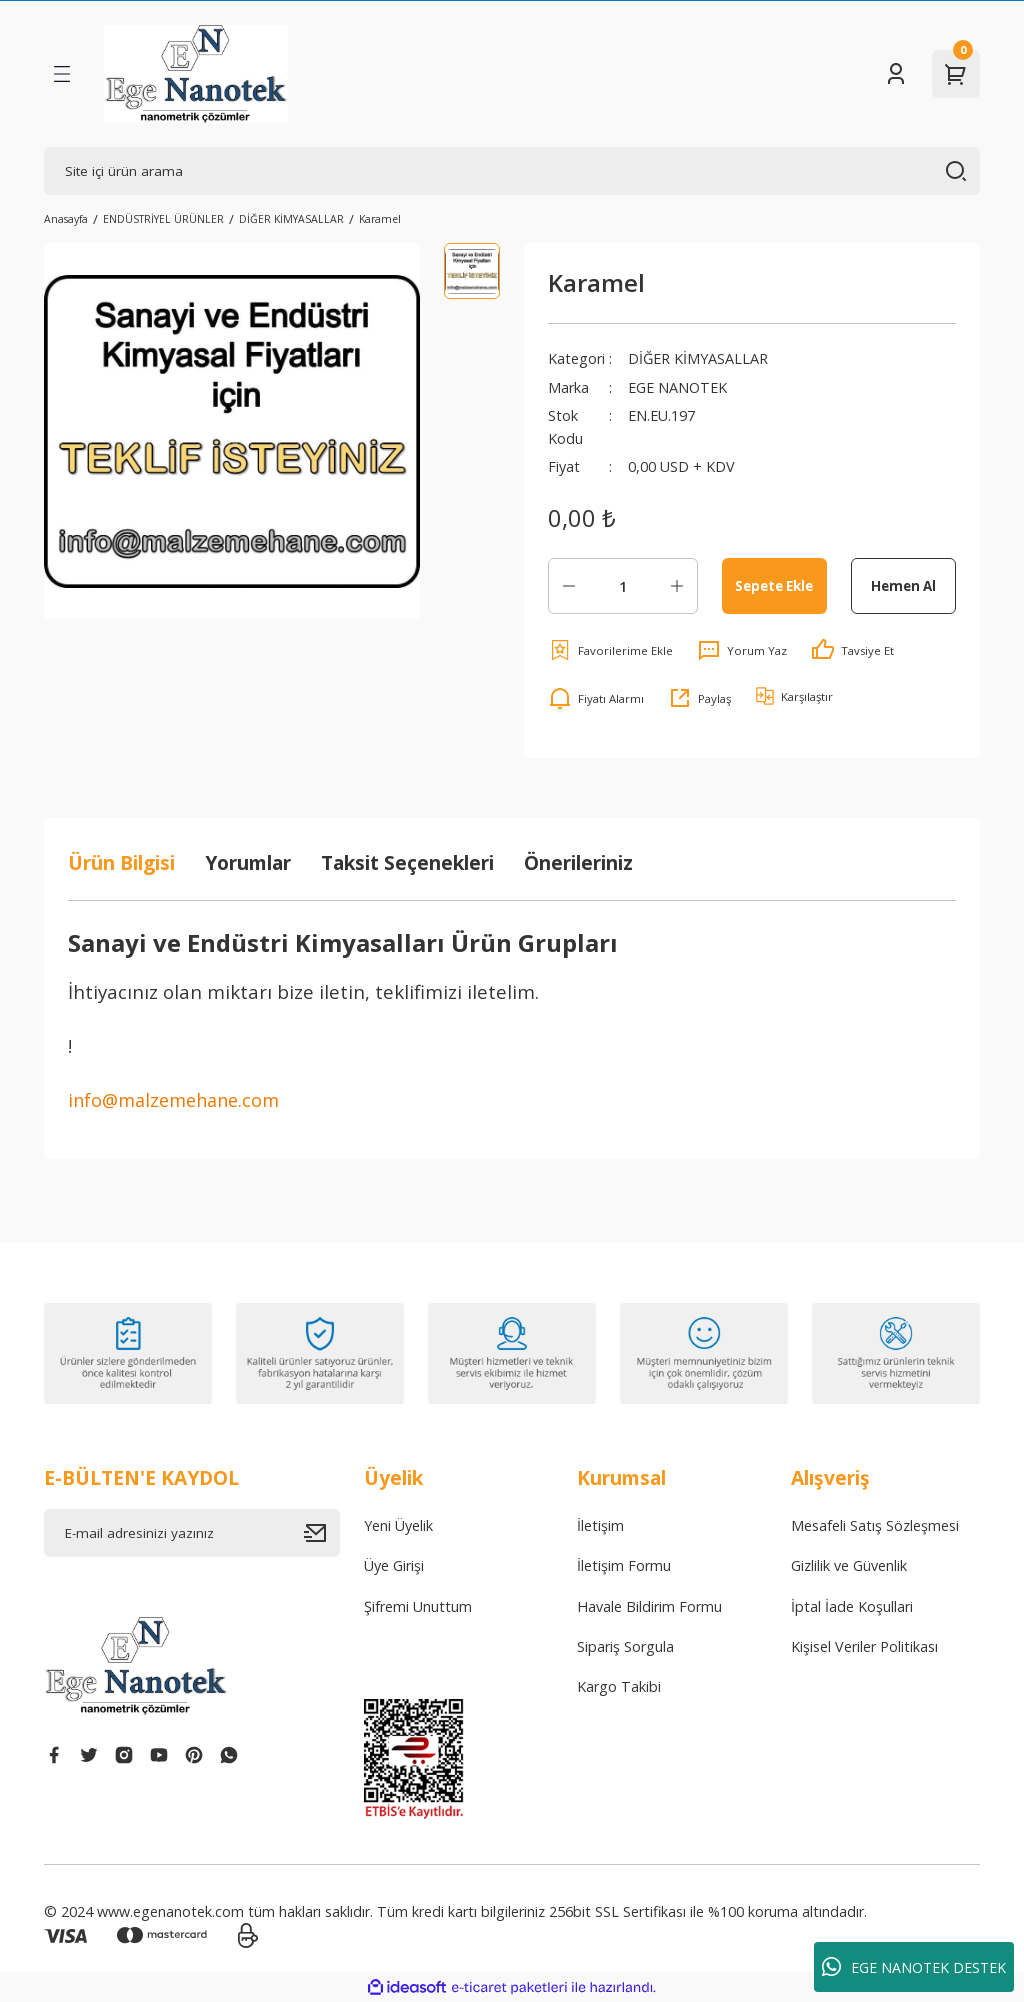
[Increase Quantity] (677, 586)
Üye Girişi (394, 1565)
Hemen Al (903, 586)
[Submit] (322, 1533)
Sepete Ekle (774, 586)
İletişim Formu (624, 1565)
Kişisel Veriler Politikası (864, 1646)
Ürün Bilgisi (121, 862)
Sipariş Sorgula (625, 1646)
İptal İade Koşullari (852, 1606)
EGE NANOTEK (677, 387)
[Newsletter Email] (192, 1533)
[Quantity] (623, 586)
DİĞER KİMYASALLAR (698, 358)
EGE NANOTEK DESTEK (914, 1967)
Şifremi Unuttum (418, 1606)
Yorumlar (248, 862)
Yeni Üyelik (398, 1525)
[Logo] (196, 74)
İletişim (600, 1525)
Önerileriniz (578, 862)
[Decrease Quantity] (569, 586)
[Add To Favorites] (610, 650)
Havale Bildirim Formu (649, 1606)
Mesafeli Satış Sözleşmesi (875, 1525)
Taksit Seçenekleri (407, 862)
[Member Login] (896, 74)
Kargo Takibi (619, 1686)
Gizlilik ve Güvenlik (849, 1565)
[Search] (512, 171)
